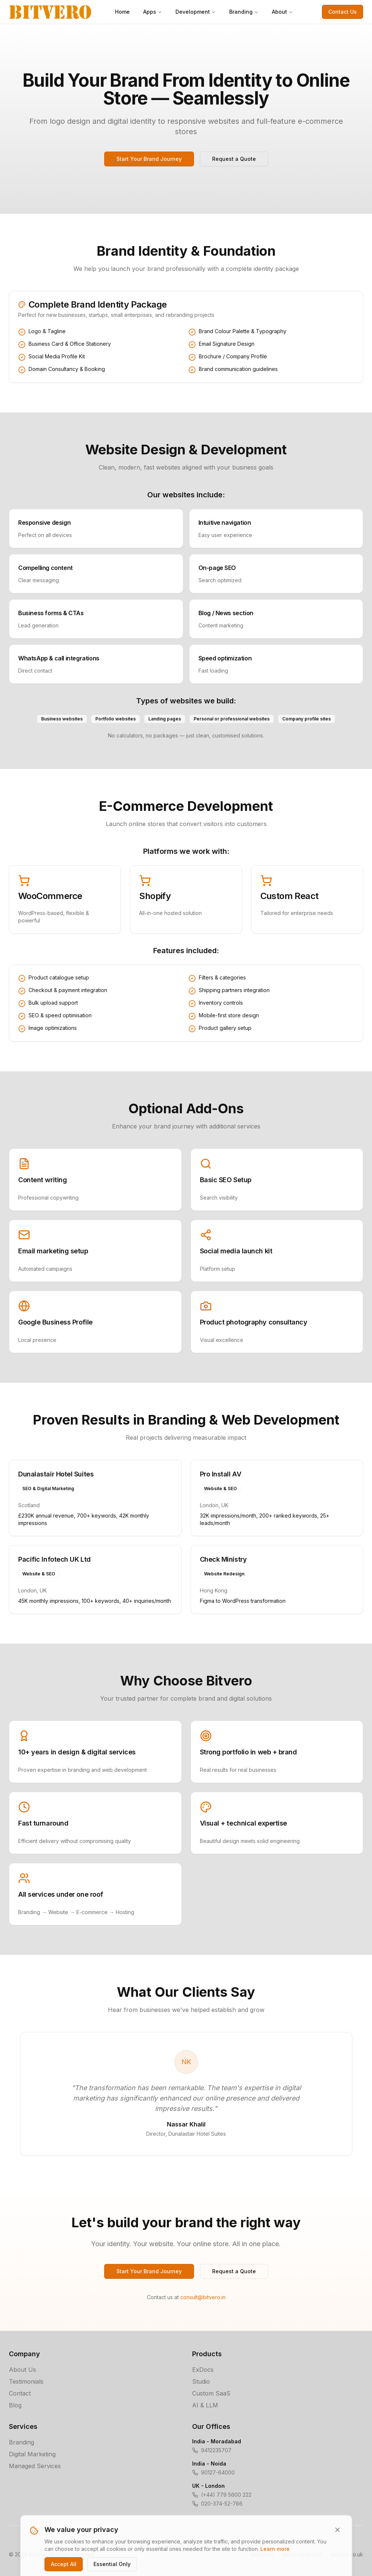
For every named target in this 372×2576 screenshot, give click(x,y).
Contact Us (342, 12)
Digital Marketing (32, 2454)
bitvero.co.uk (347, 2554)
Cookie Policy (233, 2541)
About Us (22, 2369)
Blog (15, 2405)
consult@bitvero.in (202, 2297)
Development (195, 12)
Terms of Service (186, 2541)
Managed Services (35, 2466)
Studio (201, 2381)
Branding (244, 12)
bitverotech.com (302, 2554)
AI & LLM (205, 2405)
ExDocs (203, 2369)
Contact (20, 2393)
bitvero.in (262, 2554)
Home (122, 12)
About (282, 12)
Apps (152, 12)
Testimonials (26, 2381)
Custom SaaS (211, 2393)
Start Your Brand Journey (149, 159)
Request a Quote (234, 159)
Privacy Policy (139, 2541)
